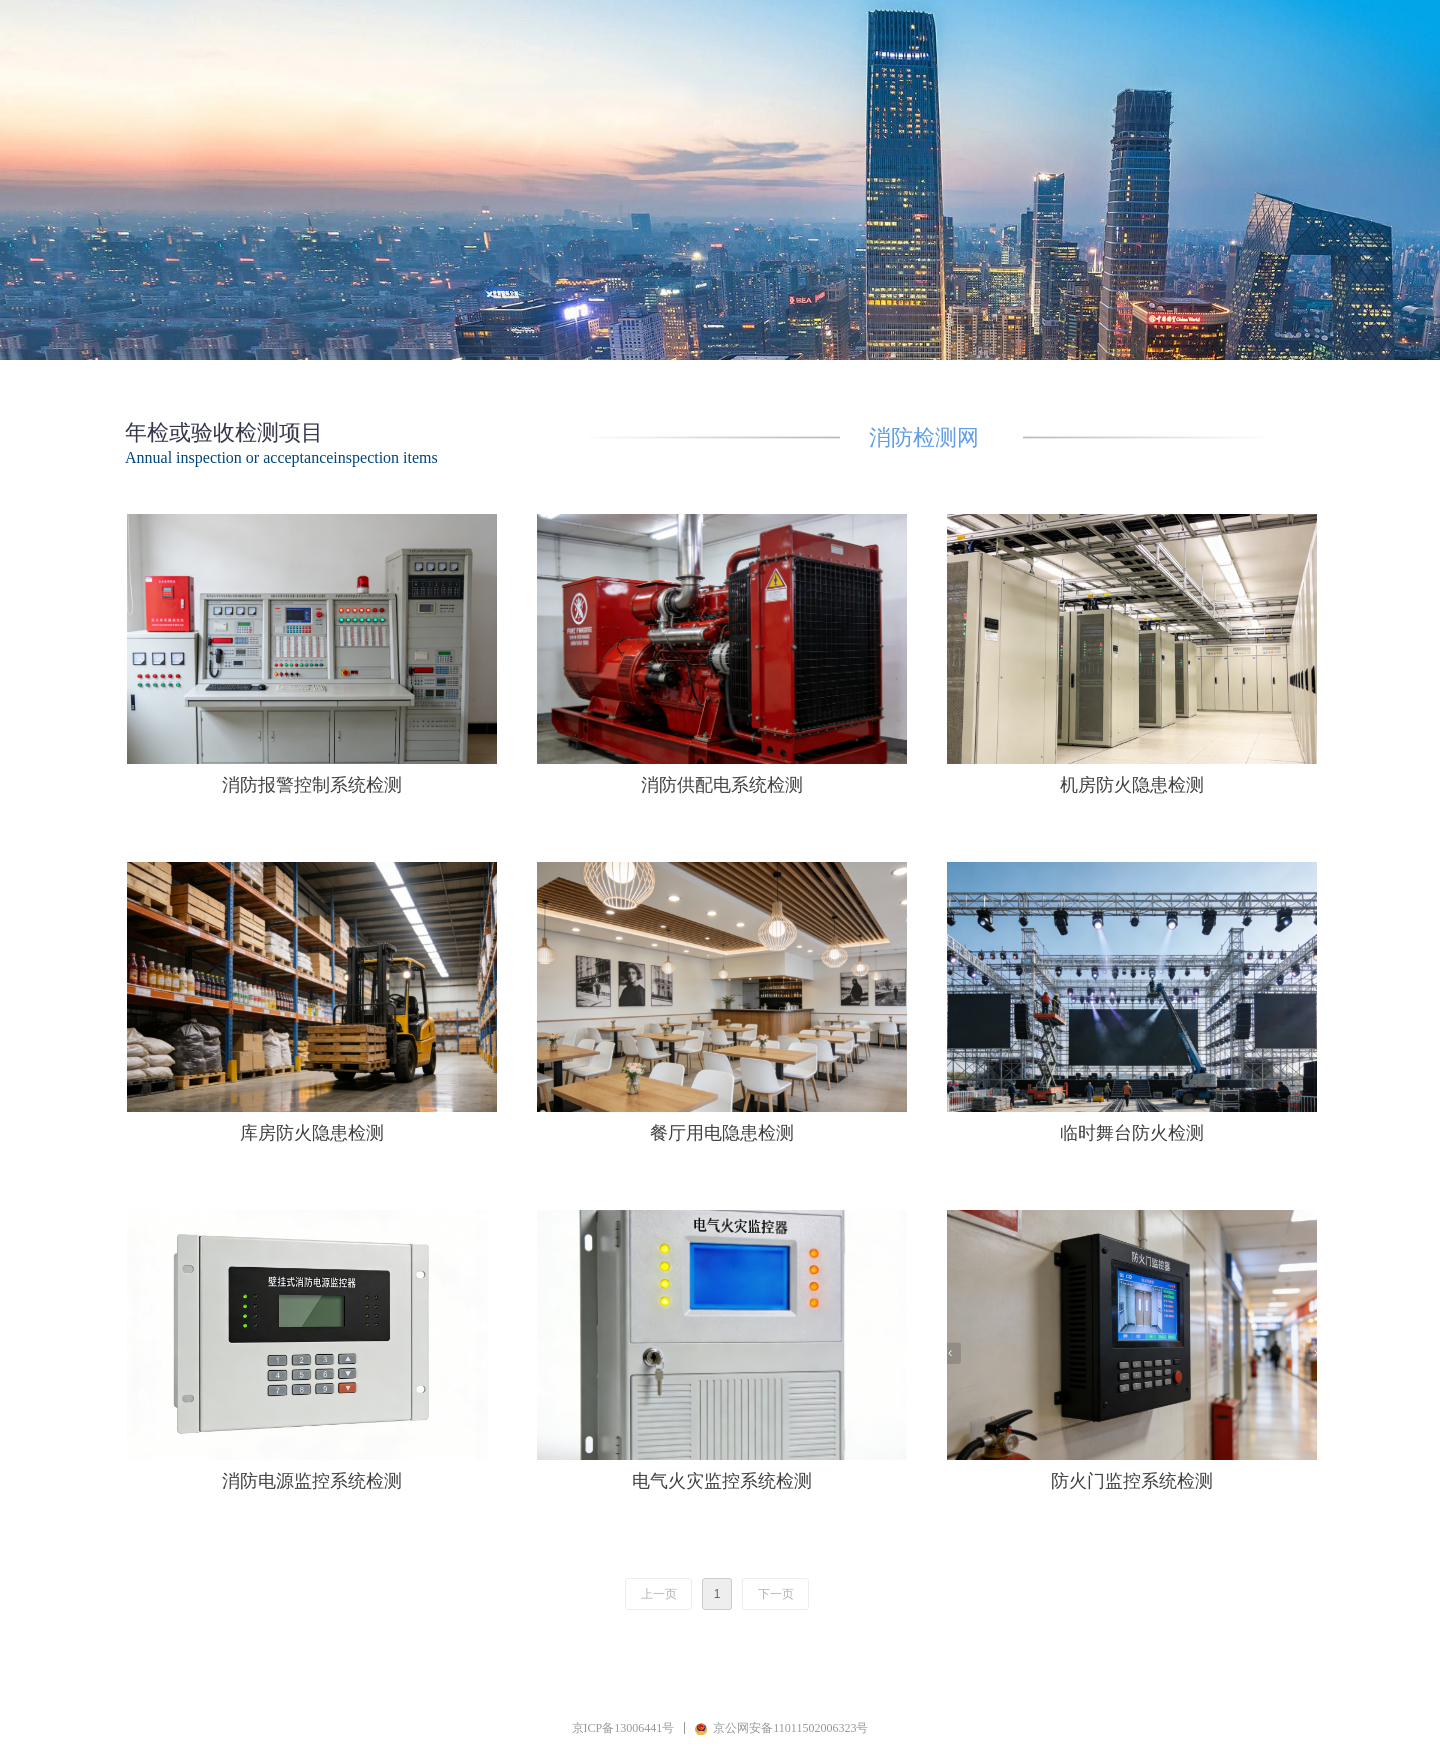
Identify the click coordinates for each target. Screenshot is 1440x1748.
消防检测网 (924, 436)
